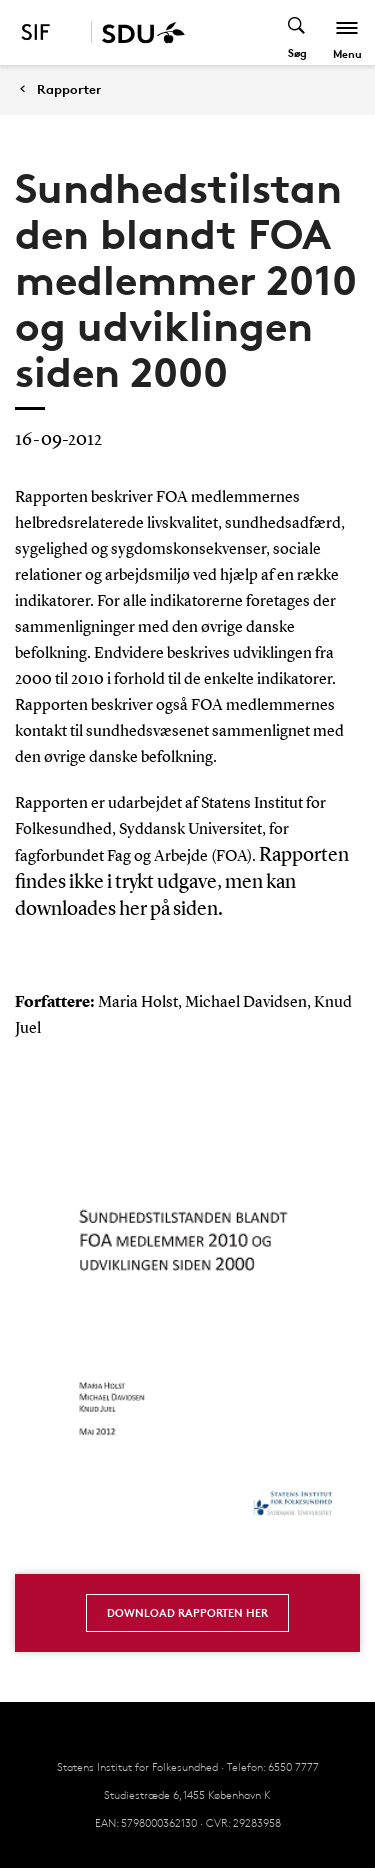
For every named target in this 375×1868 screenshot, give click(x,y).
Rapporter (69, 89)
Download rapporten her (187, 1612)
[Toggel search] (297, 32)
